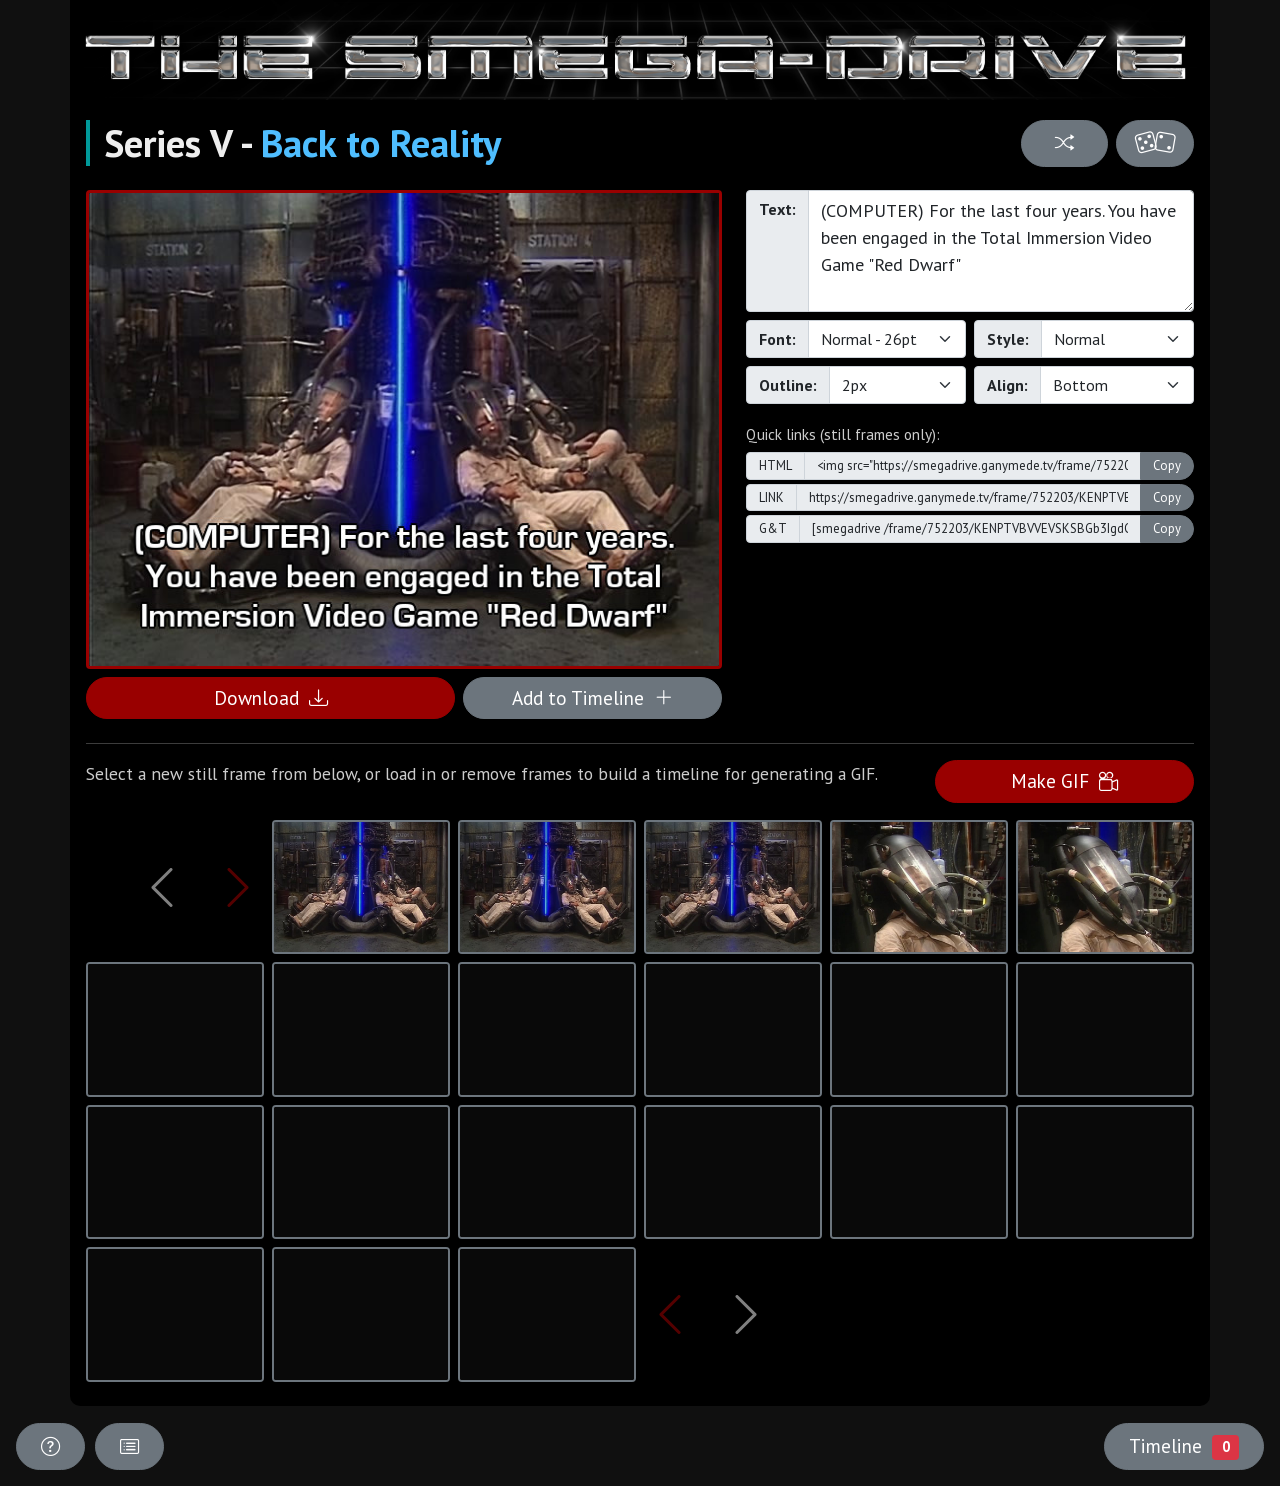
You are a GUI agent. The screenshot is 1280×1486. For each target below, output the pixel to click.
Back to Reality (381, 143)
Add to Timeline (592, 697)
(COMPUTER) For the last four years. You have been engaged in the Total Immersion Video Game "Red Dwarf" (1001, 251)
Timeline (1184, 1446)
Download (271, 697)
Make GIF (1064, 780)
